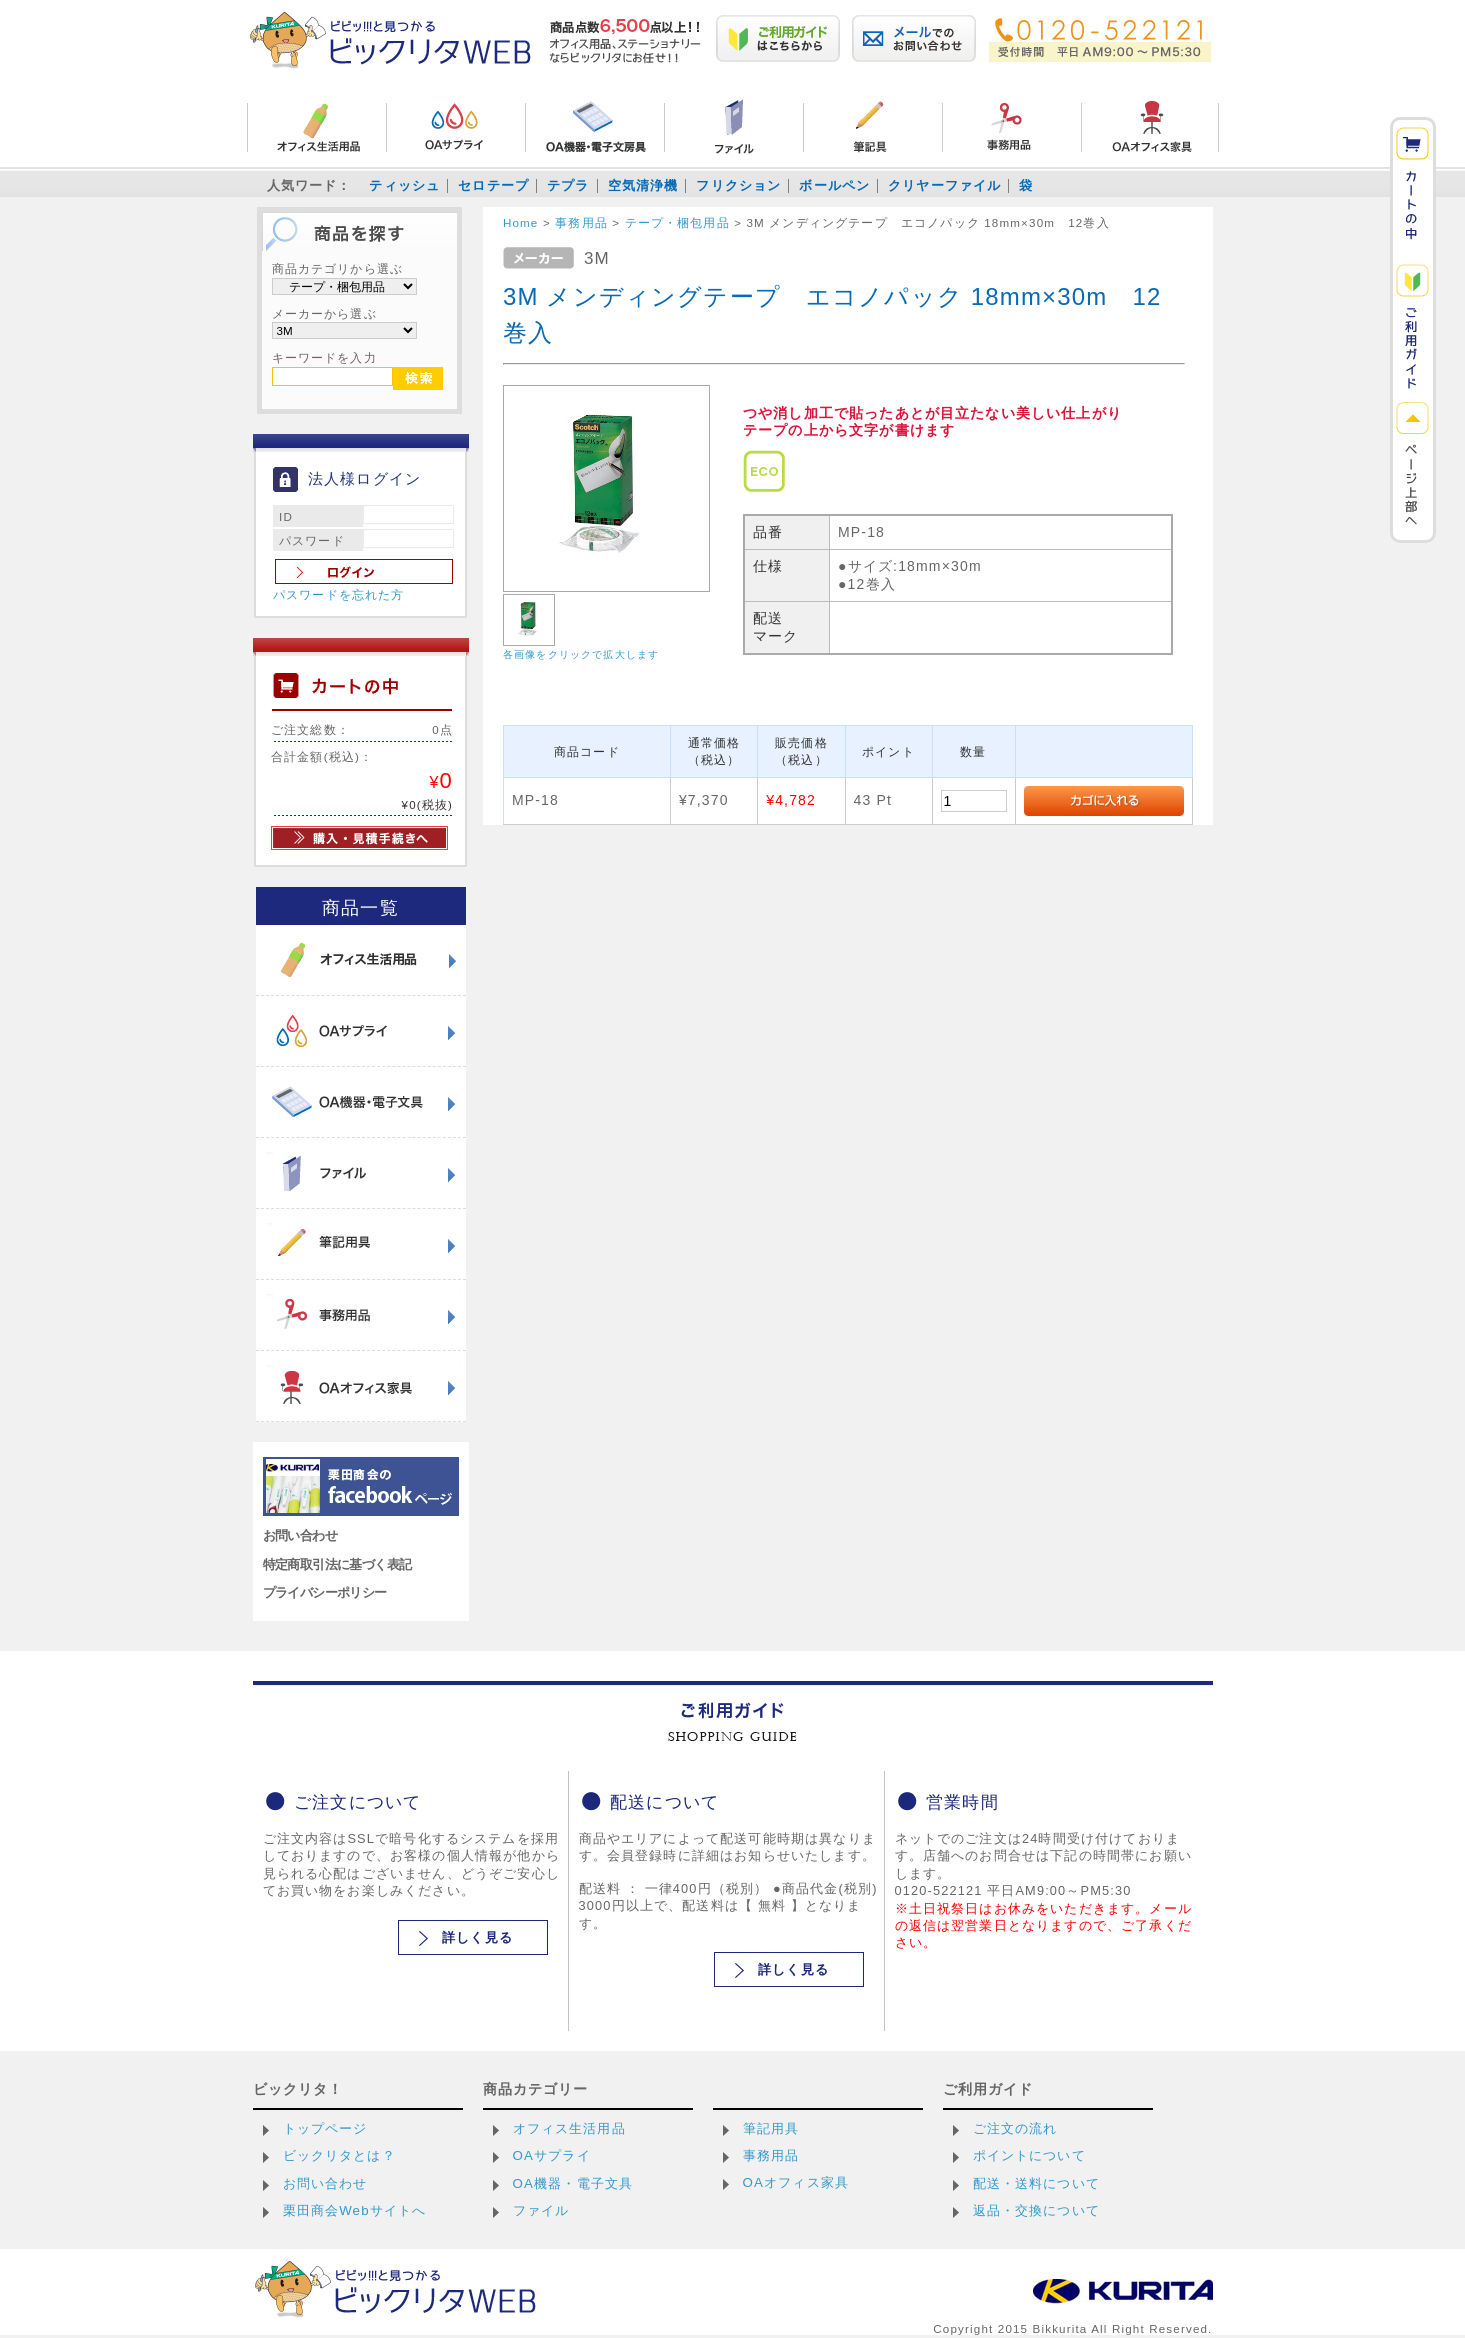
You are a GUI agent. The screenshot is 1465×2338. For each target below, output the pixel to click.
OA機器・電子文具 (573, 2183)
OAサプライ (552, 2155)
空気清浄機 (643, 185)
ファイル (541, 2210)
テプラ (568, 185)
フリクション (738, 185)
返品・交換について (1036, 2210)
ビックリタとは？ (339, 2155)
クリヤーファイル (944, 185)
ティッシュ (404, 185)
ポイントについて (1029, 2155)
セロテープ (493, 185)
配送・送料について (1036, 2183)
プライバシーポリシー (325, 1592)
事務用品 (771, 2155)
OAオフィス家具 (796, 2182)
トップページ (325, 2128)
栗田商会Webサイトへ (355, 2210)
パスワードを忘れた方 (339, 595)
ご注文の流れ (1015, 2128)
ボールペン (834, 185)
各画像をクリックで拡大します (581, 654)
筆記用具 (771, 2128)
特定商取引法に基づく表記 (337, 1564)
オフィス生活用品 (569, 2128)
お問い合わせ (300, 1535)
